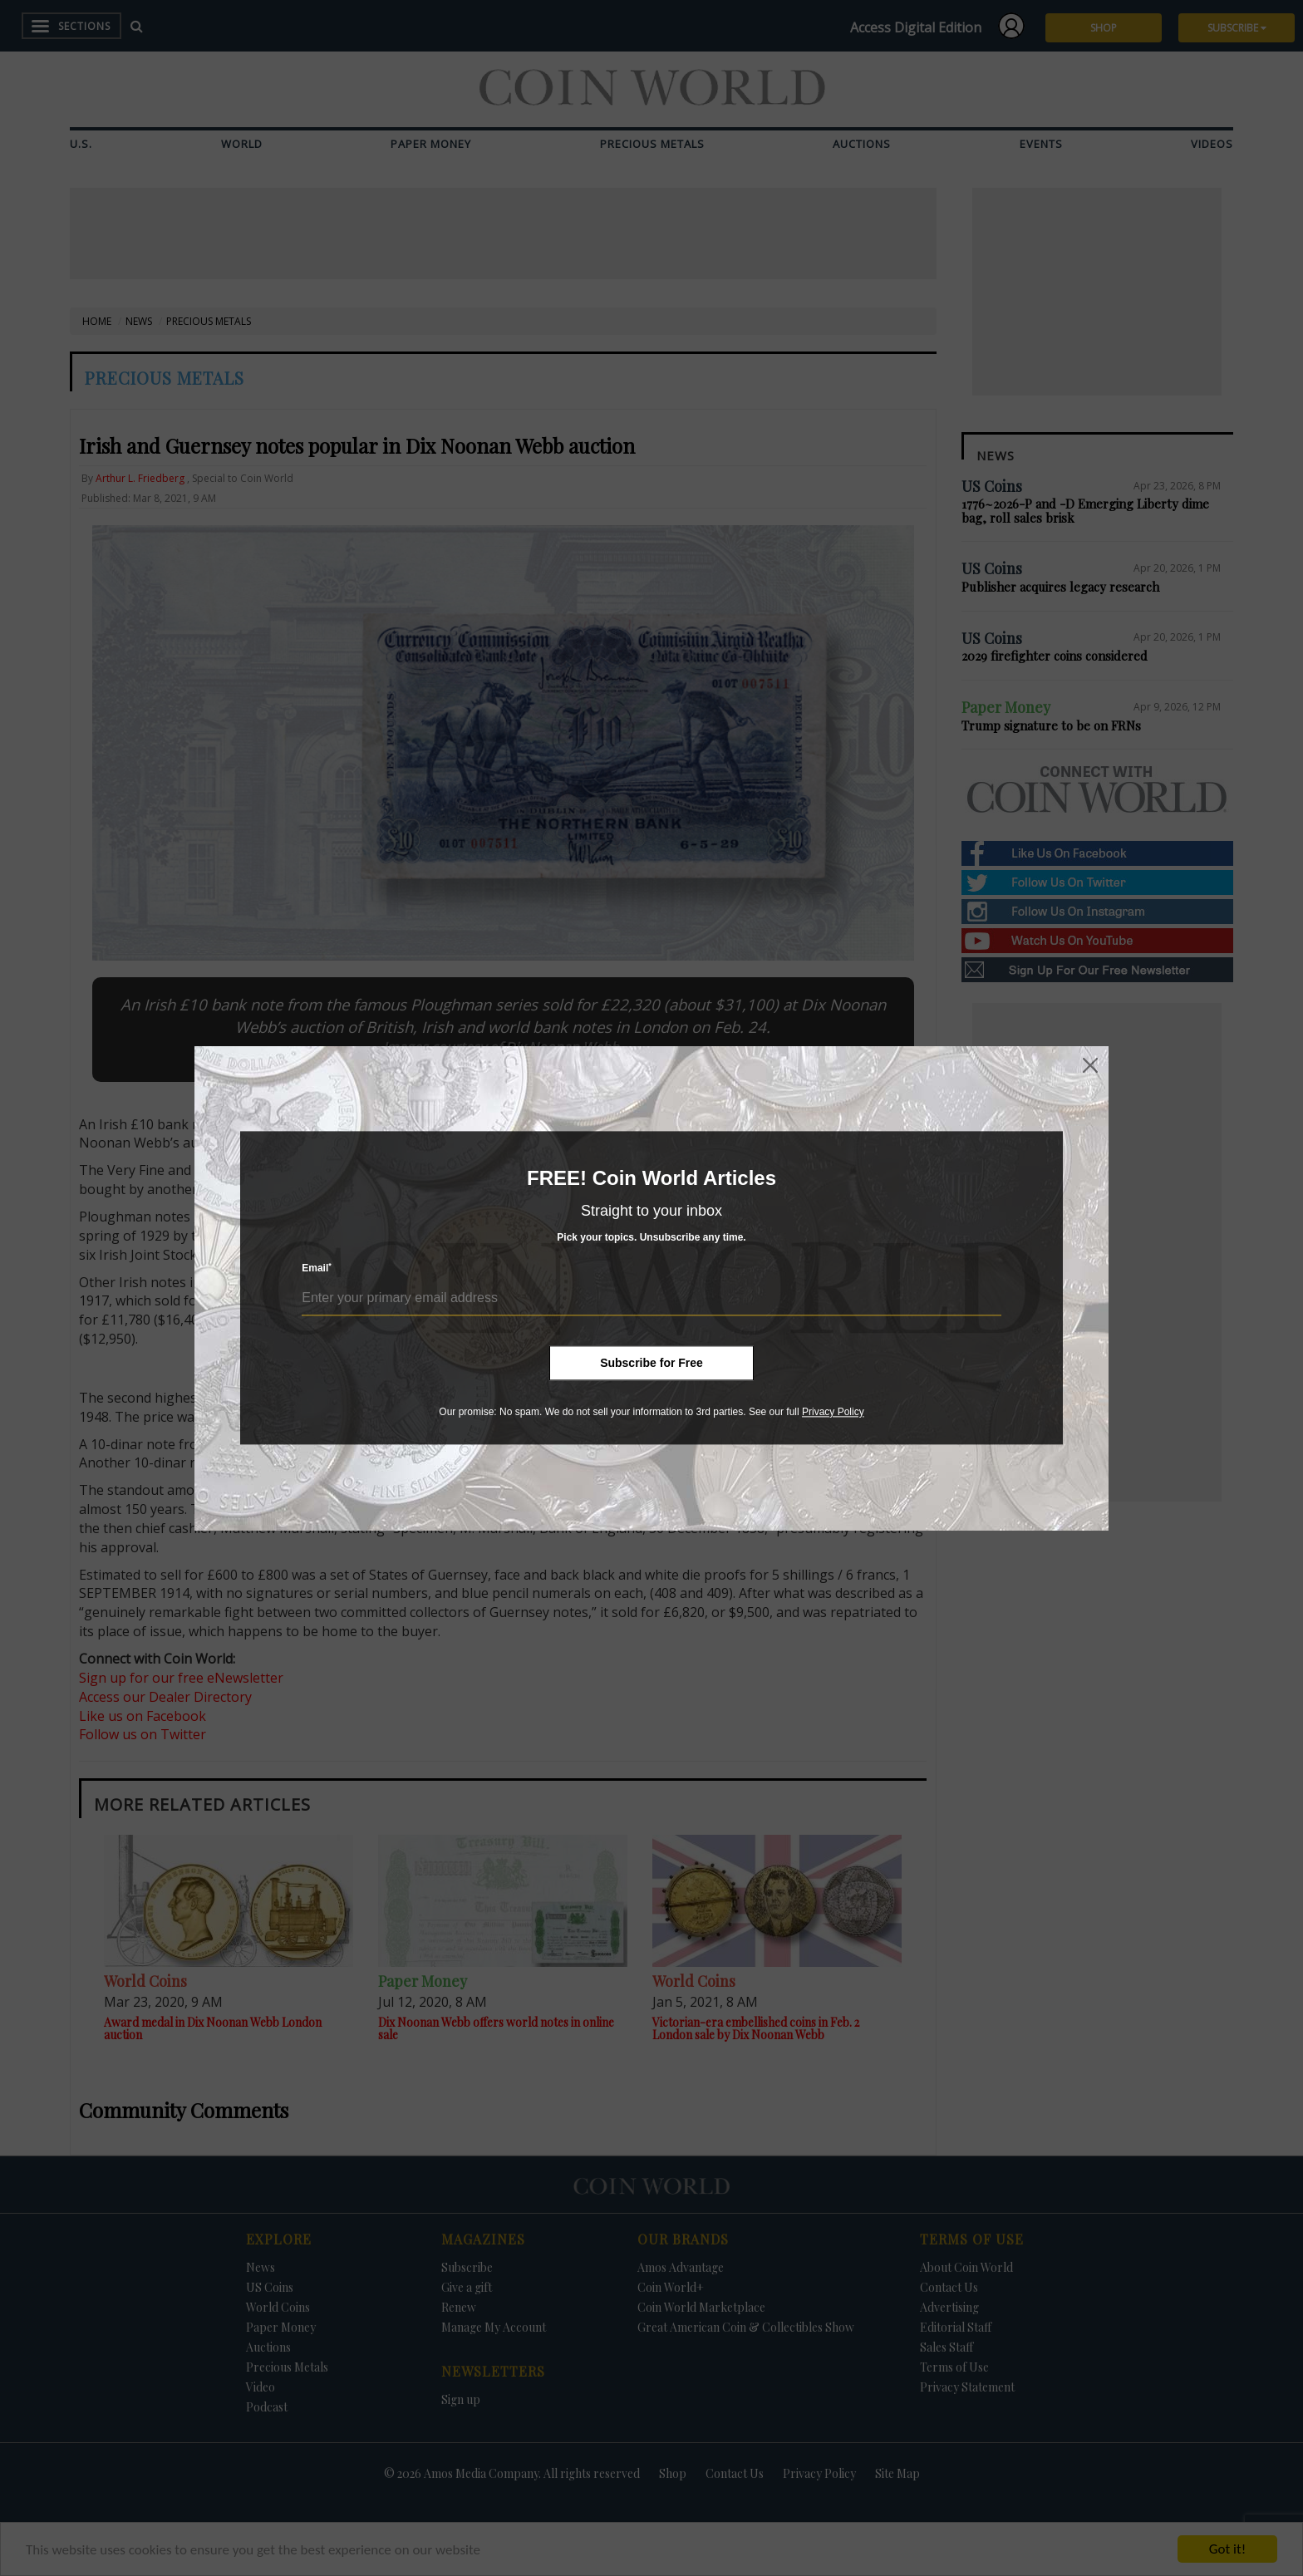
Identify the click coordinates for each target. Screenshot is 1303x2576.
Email (317, 1268)
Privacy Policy (833, 1412)
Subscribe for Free (651, 1362)
